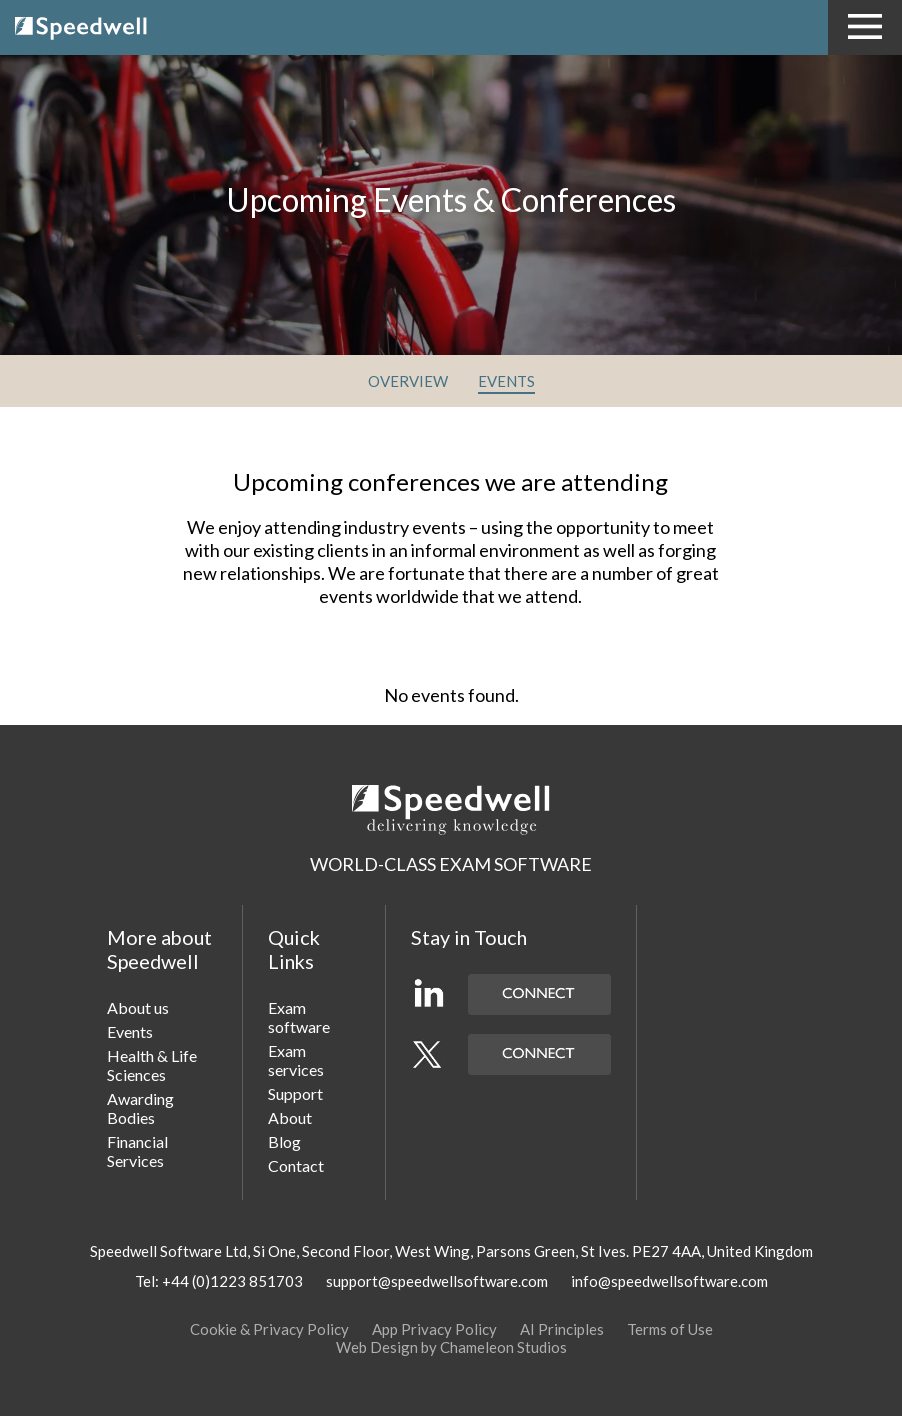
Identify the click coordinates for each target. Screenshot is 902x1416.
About (290, 1117)
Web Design (377, 1347)
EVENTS (506, 381)
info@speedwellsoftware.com (669, 1281)
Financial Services (137, 1151)
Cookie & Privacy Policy (269, 1329)
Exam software (299, 1017)
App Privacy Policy (434, 1329)
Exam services (296, 1060)
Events (130, 1031)
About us (138, 1007)
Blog (284, 1141)
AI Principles (562, 1329)
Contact (296, 1165)
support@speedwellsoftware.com (437, 1281)
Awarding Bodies (140, 1108)
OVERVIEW (408, 381)
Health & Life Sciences (152, 1065)
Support (295, 1093)
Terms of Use (670, 1329)
